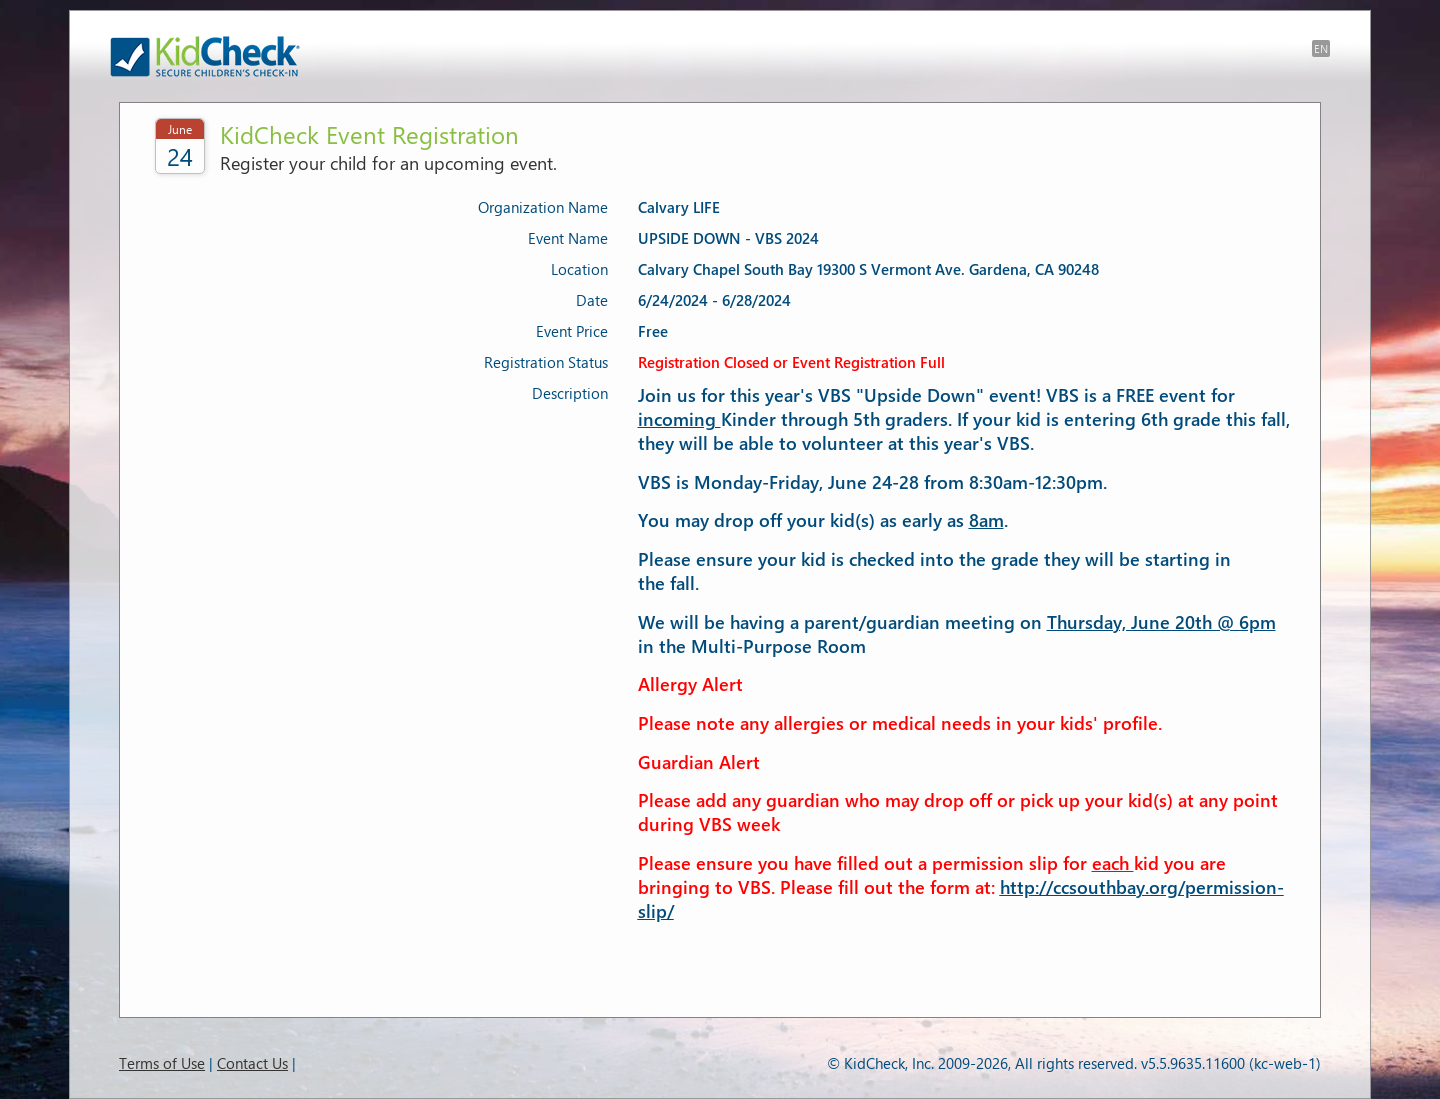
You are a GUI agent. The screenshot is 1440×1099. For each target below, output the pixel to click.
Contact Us (252, 1063)
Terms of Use (162, 1063)
